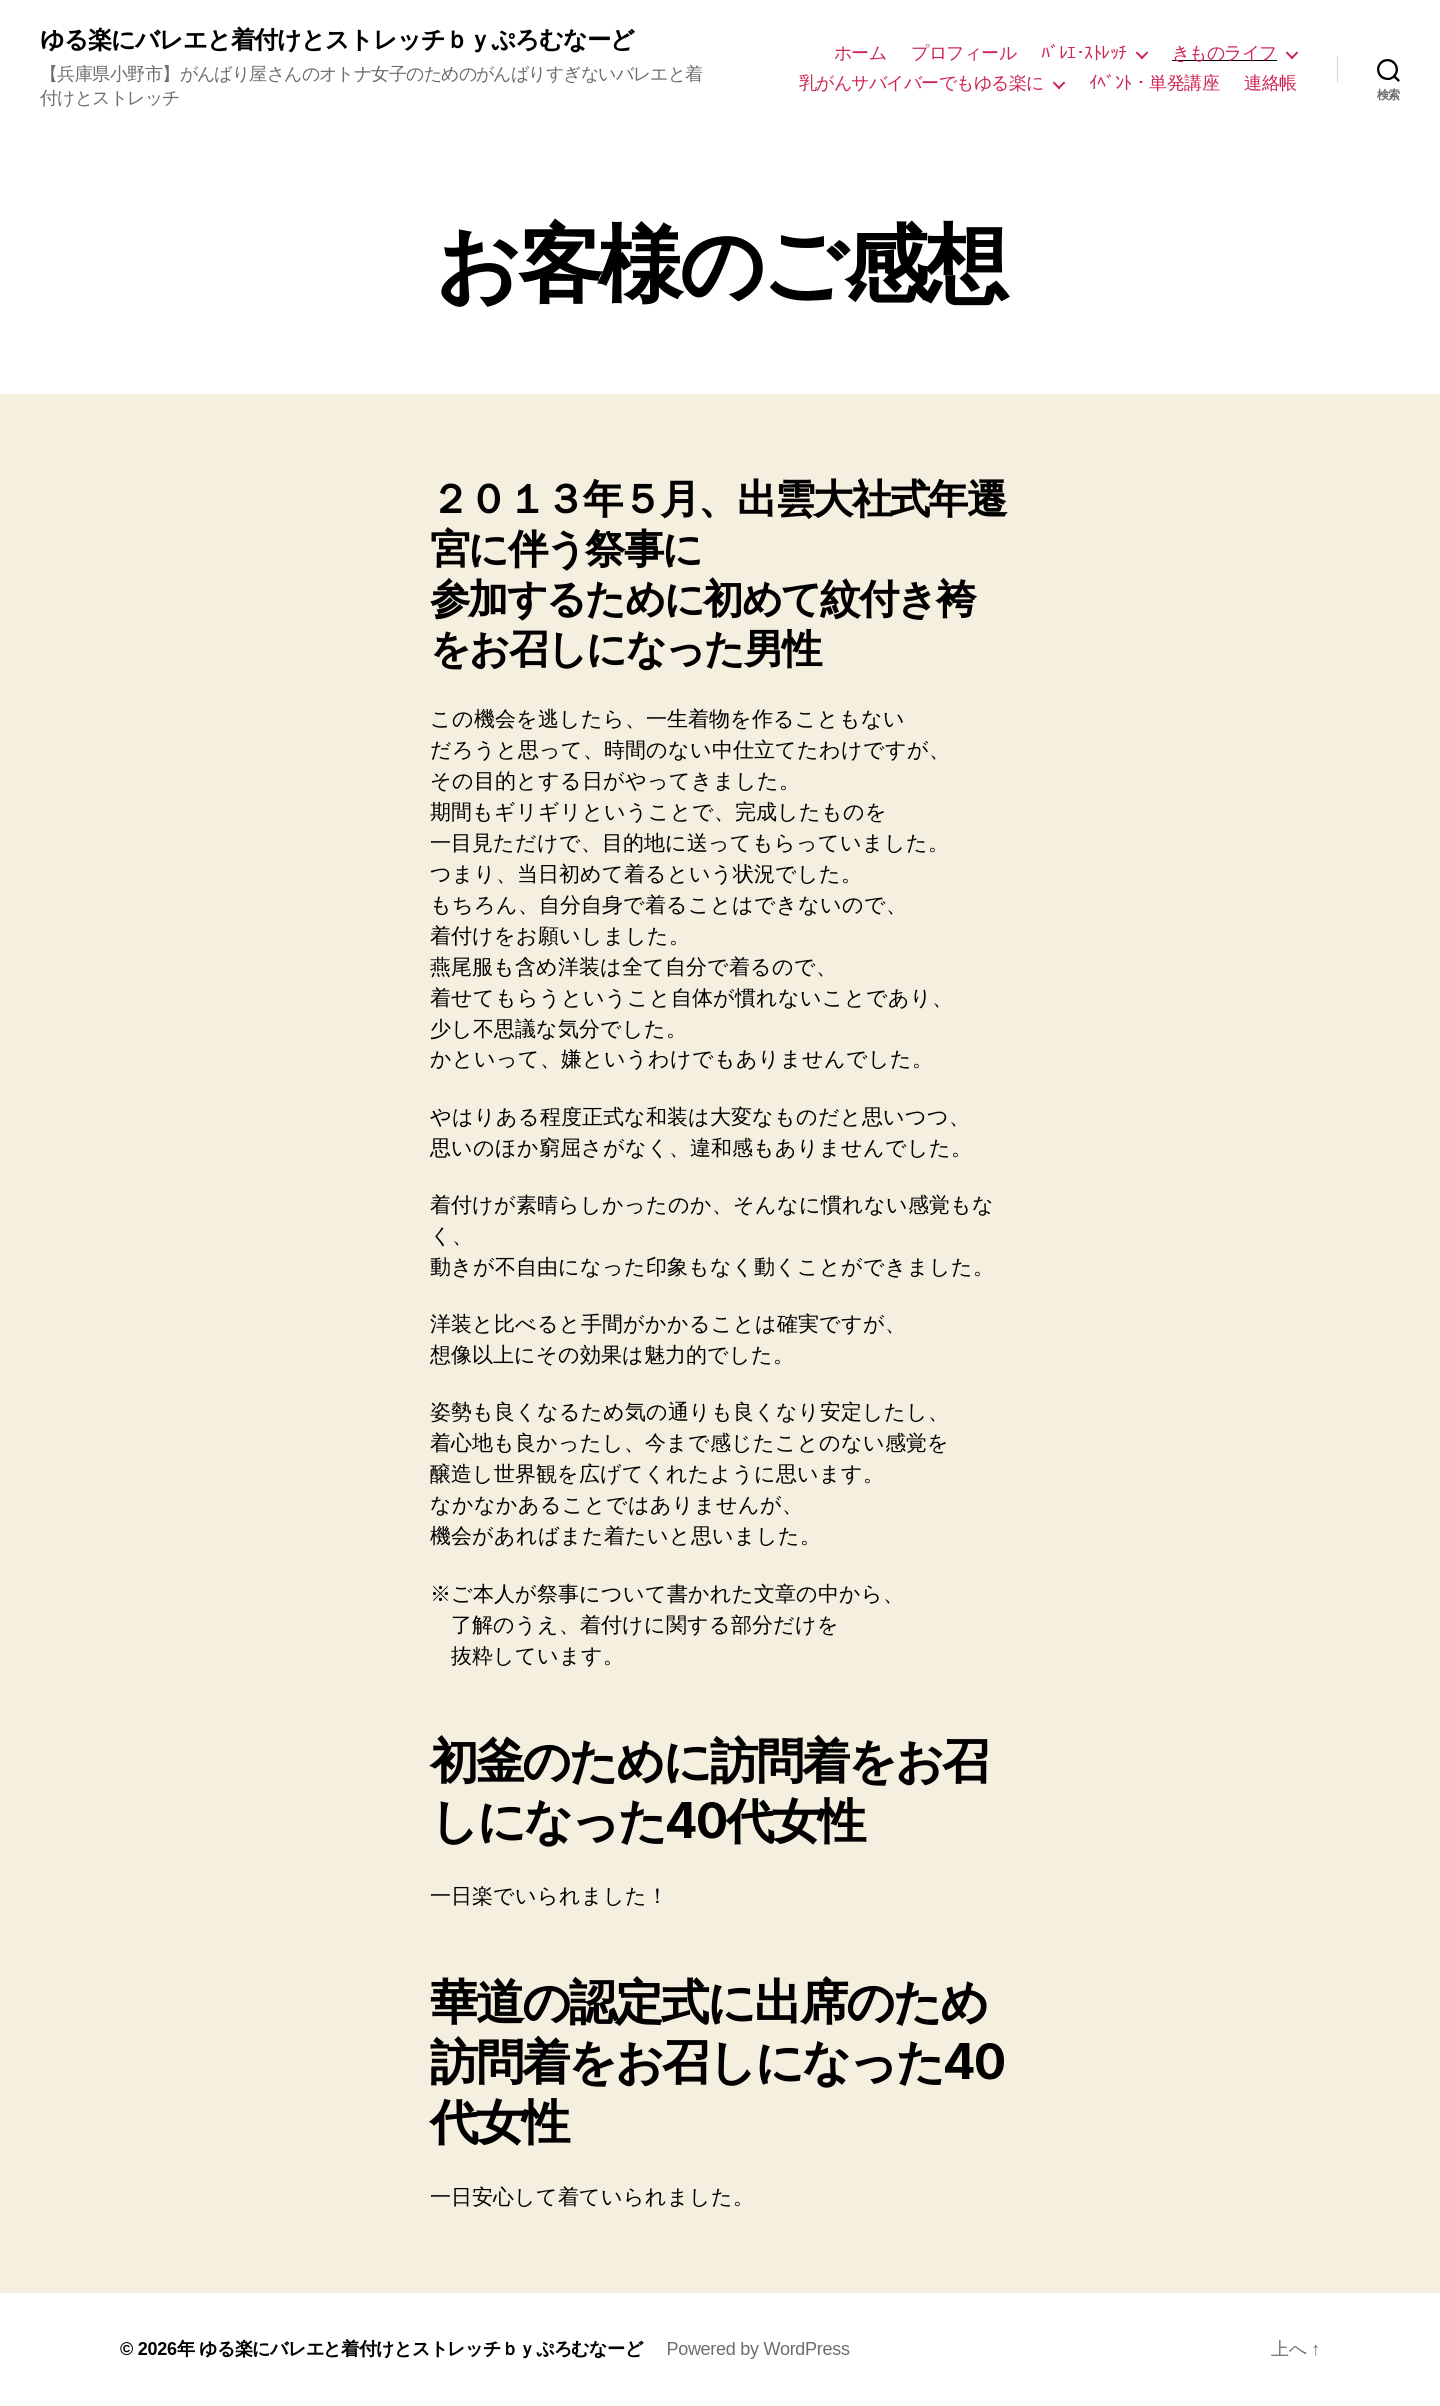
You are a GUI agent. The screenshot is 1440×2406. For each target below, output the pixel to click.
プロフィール (963, 53)
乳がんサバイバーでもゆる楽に (921, 83)
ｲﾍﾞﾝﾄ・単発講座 (1154, 83)
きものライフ (1224, 53)
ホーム (860, 53)
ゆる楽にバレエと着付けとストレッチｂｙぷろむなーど (337, 40)
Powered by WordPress (757, 2349)
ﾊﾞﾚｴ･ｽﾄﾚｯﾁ (1084, 53)
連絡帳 (1270, 83)
